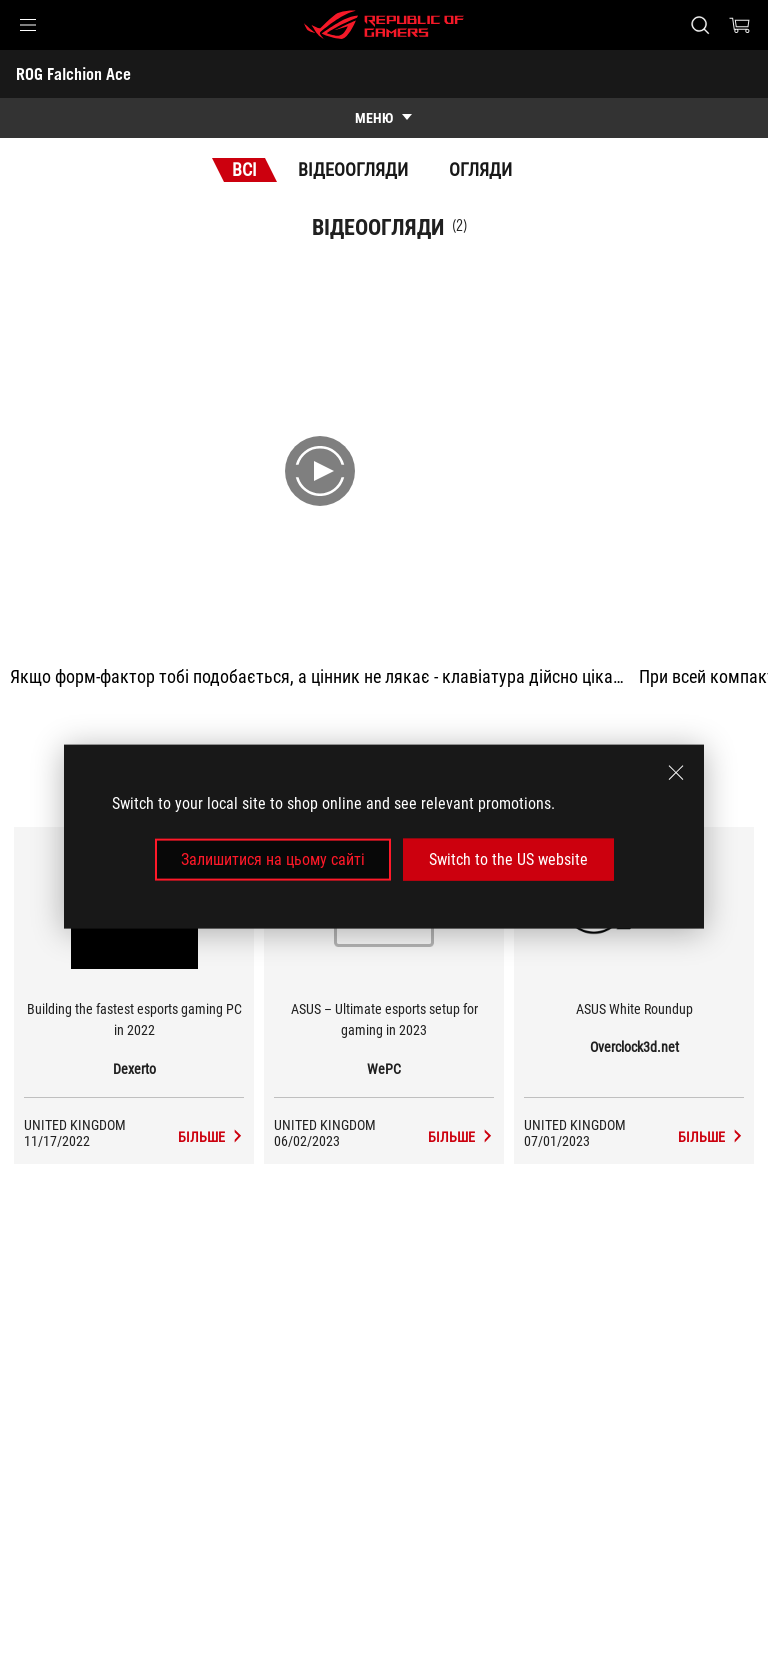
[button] (28, 25)
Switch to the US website (508, 859)
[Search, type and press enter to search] (699, 25)
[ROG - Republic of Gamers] (384, 25)
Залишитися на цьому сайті (273, 859)
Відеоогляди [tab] (353, 169)
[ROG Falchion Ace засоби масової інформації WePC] (461, 1137)
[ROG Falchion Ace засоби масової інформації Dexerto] (211, 1137)
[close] (676, 772)
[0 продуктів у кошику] (740, 25)
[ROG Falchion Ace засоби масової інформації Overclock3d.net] (711, 1137)
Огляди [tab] (480, 169)
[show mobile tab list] (384, 118)
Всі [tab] (244, 169)
